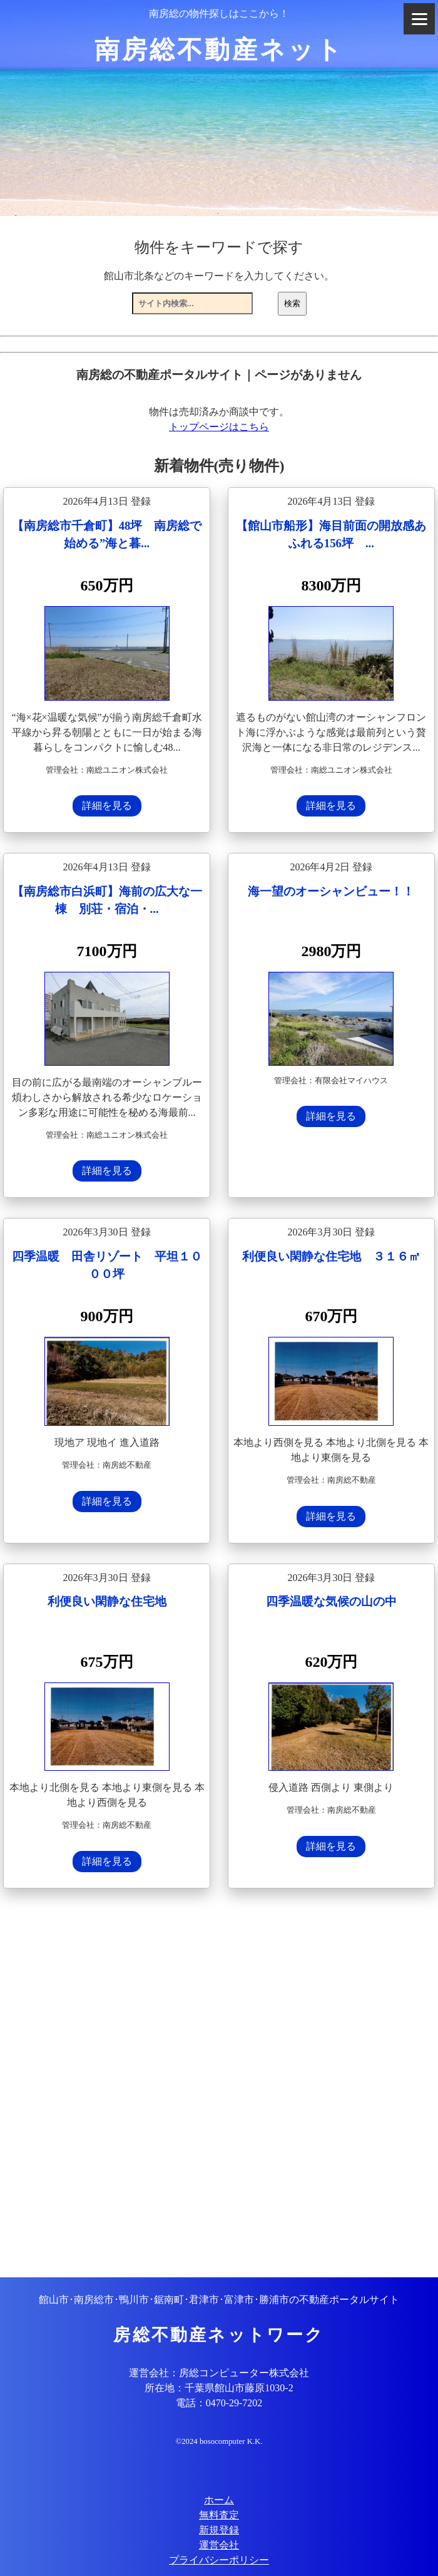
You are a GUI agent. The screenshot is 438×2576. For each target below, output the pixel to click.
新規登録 (219, 2530)
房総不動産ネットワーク (218, 2335)
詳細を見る (107, 805)
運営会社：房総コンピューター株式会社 (219, 2372)
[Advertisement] (219, 2084)
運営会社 (219, 2545)
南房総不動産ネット (219, 50)
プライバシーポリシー (219, 2560)
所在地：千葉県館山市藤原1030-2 (219, 2388)
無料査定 (219, 2515)
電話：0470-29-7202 (219, 2403)
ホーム (219, 2500)
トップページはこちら (219, 426)
